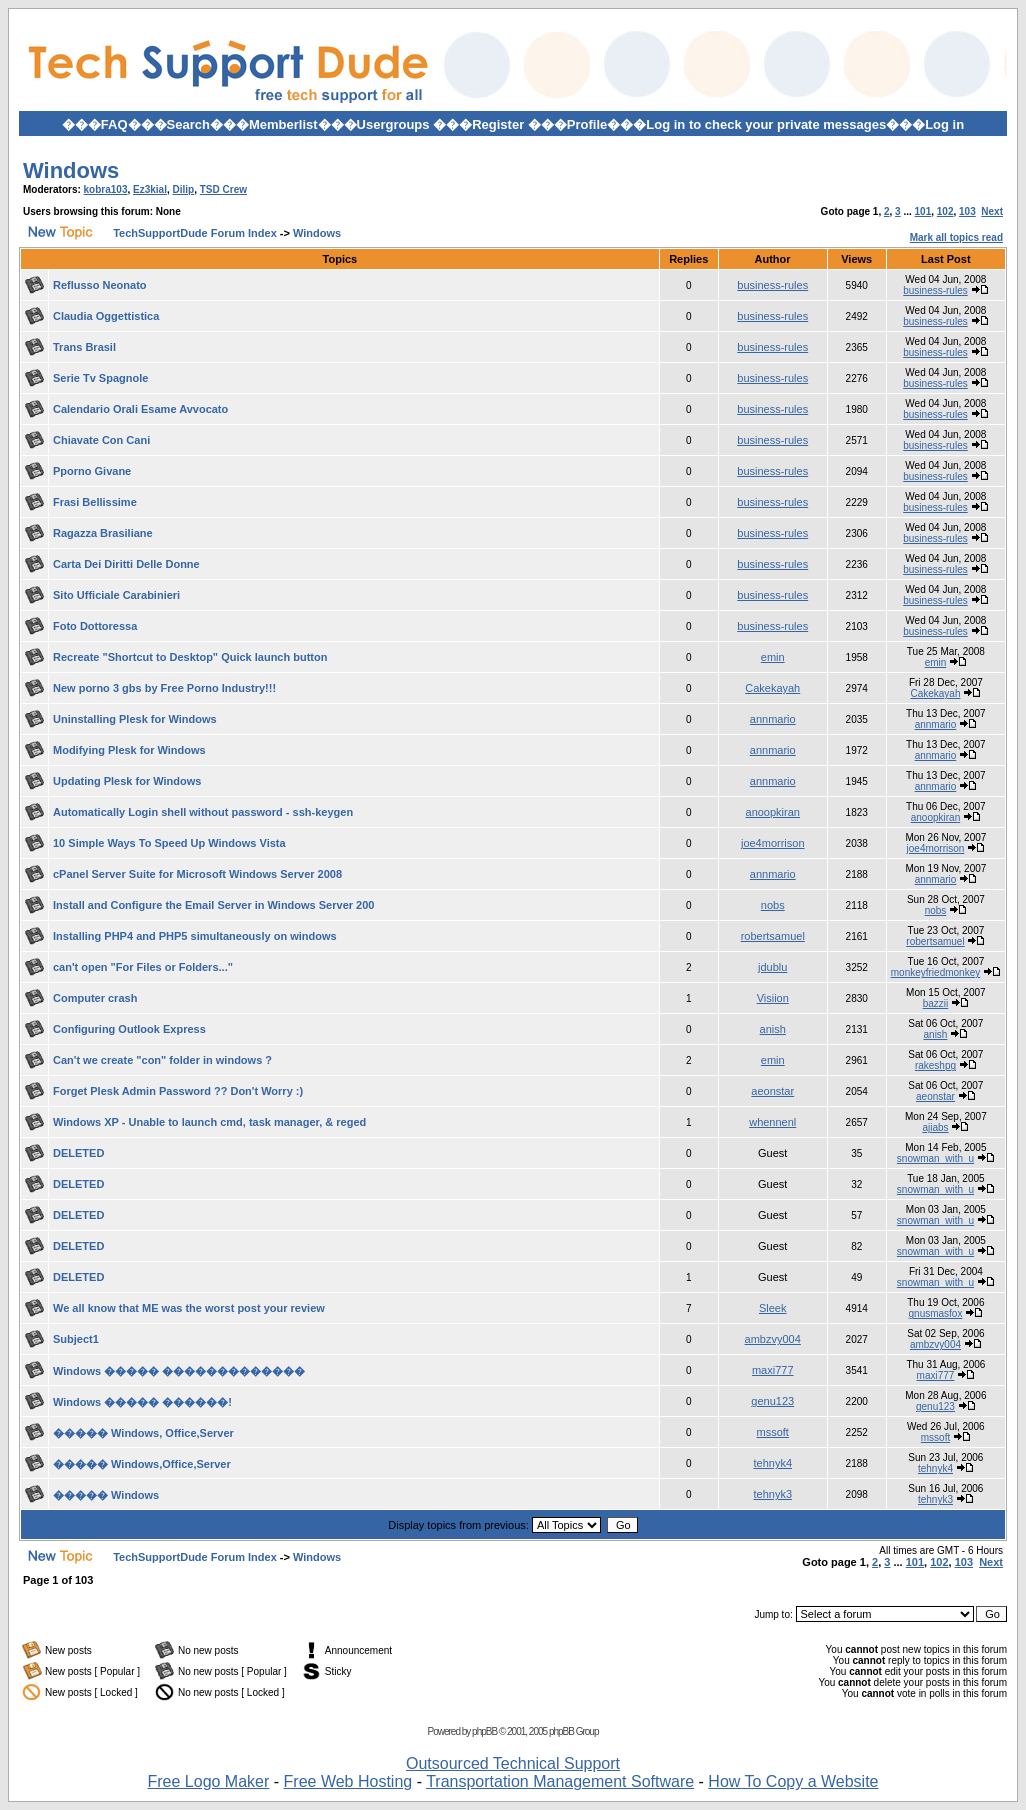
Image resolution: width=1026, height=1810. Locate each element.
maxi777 (773, 1370)
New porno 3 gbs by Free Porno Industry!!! (164, 688)
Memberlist (283, 124)
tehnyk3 (772, 1494)
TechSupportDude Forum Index (195, 233)
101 (923, 211)
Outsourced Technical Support (513, 1763)
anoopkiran (773, 812)
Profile (587, 124)
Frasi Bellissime (95, 502)
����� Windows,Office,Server (142, 1464)
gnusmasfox (936, 1313)
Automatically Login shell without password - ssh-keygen (203, 812)
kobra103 (106, 189)
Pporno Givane (92, 471)
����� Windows (106, 1495)
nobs (773, 905)
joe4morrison (773, 843)
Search (188, 124)
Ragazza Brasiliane (103, 533)
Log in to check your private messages (766, 124)
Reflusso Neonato (100, 285)
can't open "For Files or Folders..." (143, 967)
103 (967, 211)
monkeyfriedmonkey (935, 972)
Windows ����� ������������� (179, 1371)
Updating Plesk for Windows (127, 781)
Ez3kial (150, 189)
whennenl (772, 1122)
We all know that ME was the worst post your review (189, 1308)
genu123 (772, 1401)
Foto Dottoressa (95, 626)
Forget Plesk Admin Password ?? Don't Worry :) (178, 1091)
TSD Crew (223, 189)
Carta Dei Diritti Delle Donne (126, 564)
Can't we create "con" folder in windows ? (162, 1060)
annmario (773, 719)
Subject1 (76, 1339)
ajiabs (935, 1127)
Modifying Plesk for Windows (129, 750)
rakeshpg (935, 1065)
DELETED (78, 1153)
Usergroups (393, 124)
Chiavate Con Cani (101, 440)
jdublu (772, 967)
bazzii (936, 1003)
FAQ (114, 124)
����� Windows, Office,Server (143, 1433)
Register (498, 124)
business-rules (772, 285)
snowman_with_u (935, 1158)
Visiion (773, 998)
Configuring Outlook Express (129, 1029)
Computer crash (95, 998)
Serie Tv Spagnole (100, 378)
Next (992, 211)
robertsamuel (773, 936)
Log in (944, 124)
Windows (71, 170)
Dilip (184, 189)
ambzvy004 (773, 1339)
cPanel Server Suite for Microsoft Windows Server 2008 (197, 874)
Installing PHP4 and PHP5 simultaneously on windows (195, 936)
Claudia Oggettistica (106, 316)
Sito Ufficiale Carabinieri (116, 595)
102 (945, 211)
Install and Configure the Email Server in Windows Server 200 (213, 905)
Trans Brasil (84, 347)
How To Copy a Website (793, 1781)
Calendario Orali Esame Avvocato (140, 409)
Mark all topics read (956, 237)
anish (773, 1029)
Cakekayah (772, 688)
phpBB (484, 1731)
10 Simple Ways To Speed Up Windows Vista (169, 843)
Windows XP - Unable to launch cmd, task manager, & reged (209, 1122)
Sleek (773, 1308)
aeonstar (772, 1091)
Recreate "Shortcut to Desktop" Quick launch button (190, 657)
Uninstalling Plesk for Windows (135, 719)
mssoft (773, 1432)
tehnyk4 (772, 1463)
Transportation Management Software (560, 1781)
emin (773, 657)
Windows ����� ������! (142, 1402)
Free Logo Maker (208, 1781)
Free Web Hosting (348, 1781)
